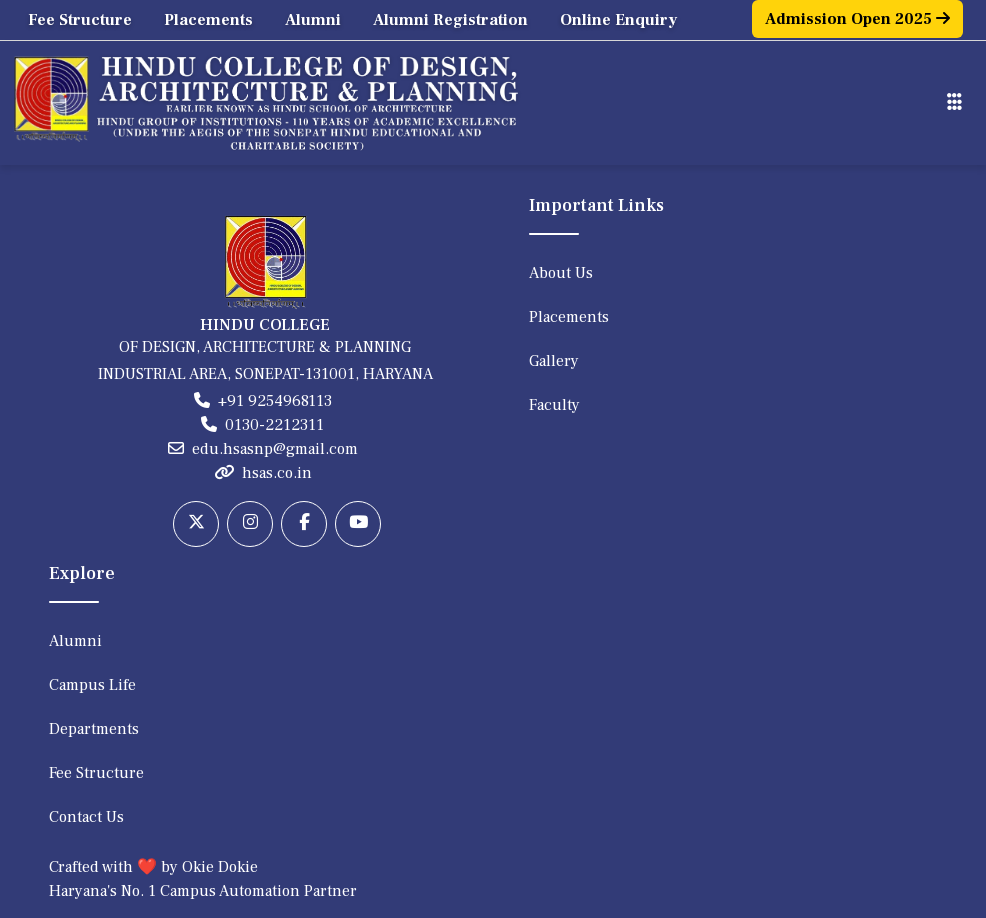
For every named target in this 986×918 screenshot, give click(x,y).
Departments (94, 729)
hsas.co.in (277, 473)
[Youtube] (358, 524)
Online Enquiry (618, 20)
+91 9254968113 (275, 401)
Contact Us (86, 817)
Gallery (554, 361)
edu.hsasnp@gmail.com (275, 449)
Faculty (554, 405)
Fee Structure (80, 20)
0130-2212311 (274, 425)
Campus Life (92, 685)
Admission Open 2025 (857, 19)
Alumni (313, 20)
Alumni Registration (450, 20)
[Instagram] (250, 524)
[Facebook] (304, 524)
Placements (208, 20)
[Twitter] (196, 524)
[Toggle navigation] (954, 102)
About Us (561, 273)
